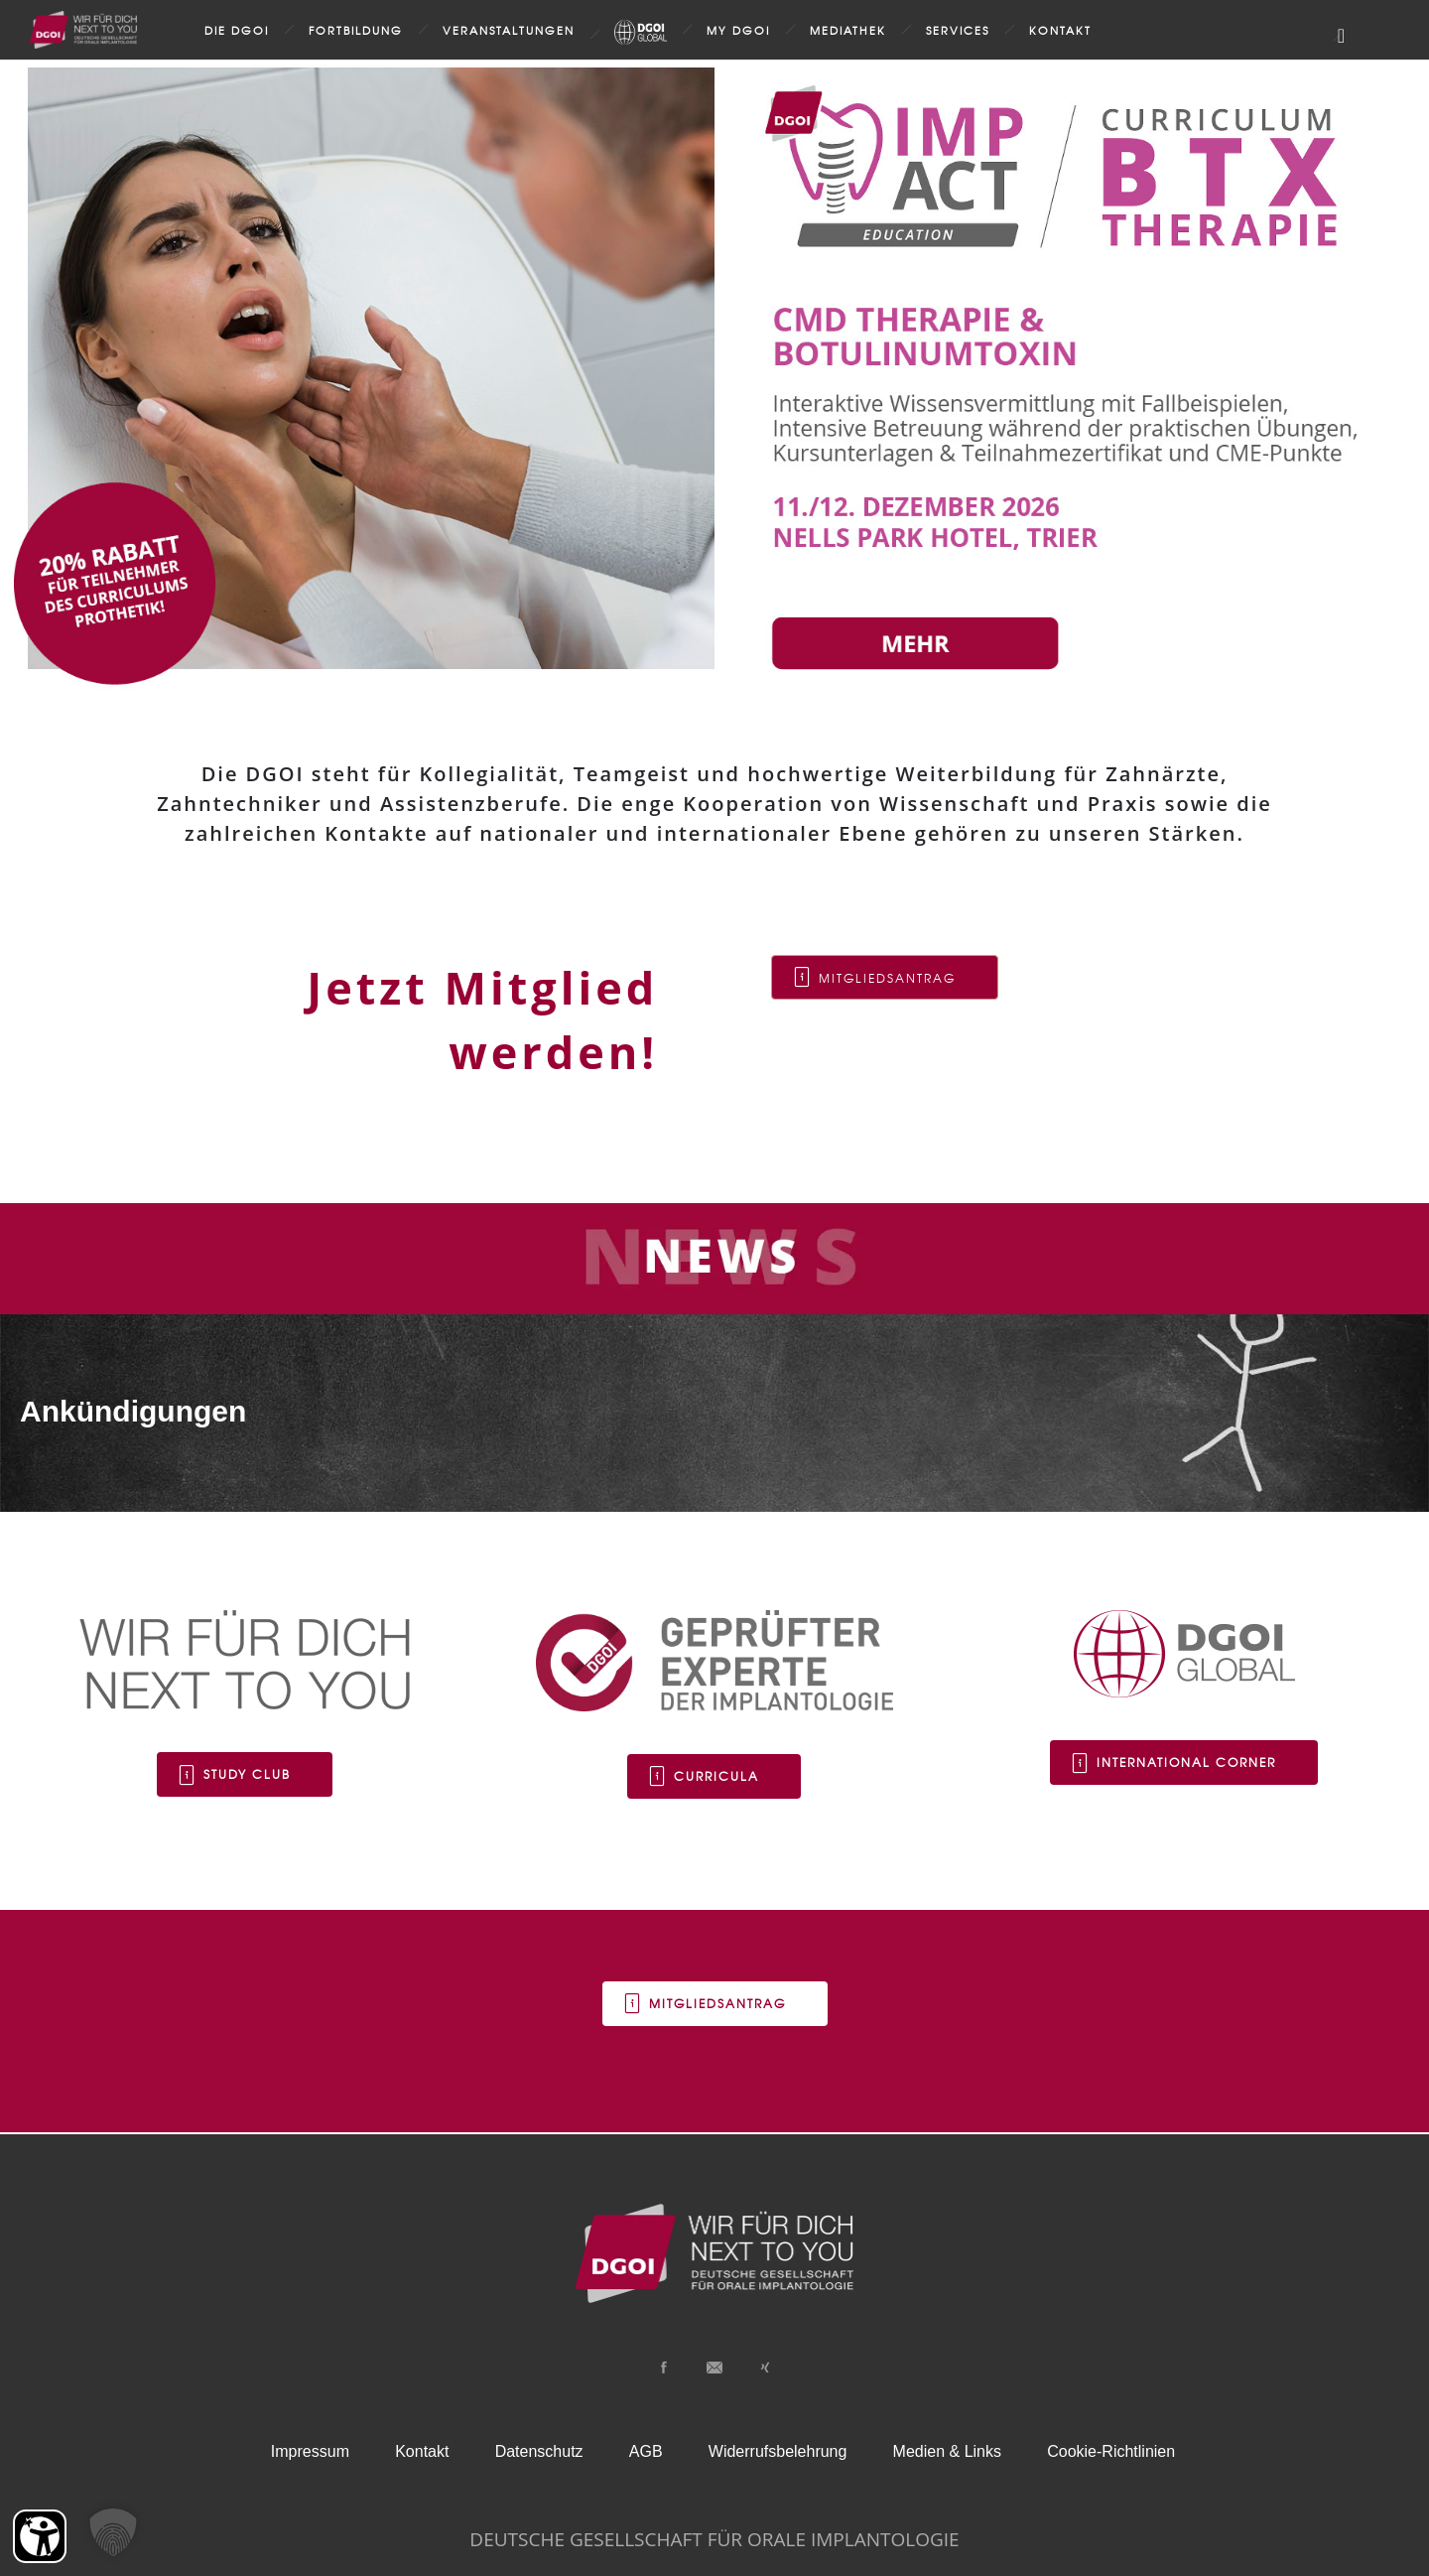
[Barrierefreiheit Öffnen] (39, 2536)
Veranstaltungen (509, 30)
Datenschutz (539, 2451)
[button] (113, 2532)
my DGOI (738, 30)
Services (957, 30)
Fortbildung (356, 30)
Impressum (310, 2451)
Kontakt (1060, 30)
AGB (646, 2451)
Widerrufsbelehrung (778, 2451)
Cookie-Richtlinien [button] (1111, 2451)
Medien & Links (947, 2451)
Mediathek (848, 30)
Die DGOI (236, 30)
